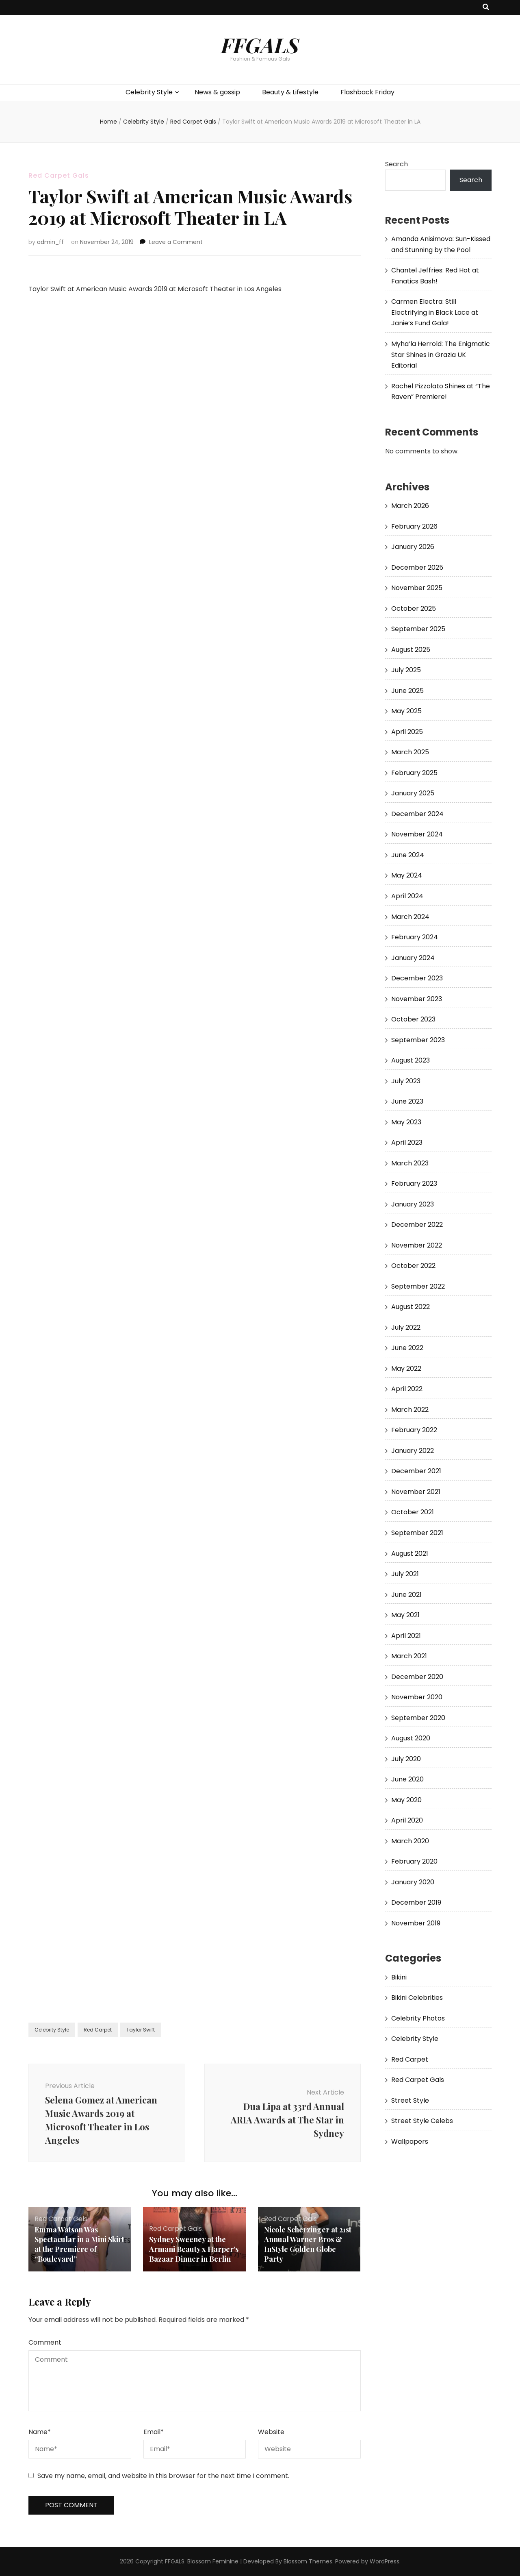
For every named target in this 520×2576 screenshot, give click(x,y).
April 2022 (406, 1389)
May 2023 (406, 1122)
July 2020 (406, 1759)
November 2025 (416, 587)
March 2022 (410, 1409)
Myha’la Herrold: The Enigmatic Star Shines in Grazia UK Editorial (440, 354)
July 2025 (406, 670)
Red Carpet (98, 2029)
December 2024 (417, 814)
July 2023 (405, 1081)
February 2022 (414, 1430)
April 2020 (407, 1820)
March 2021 (409, 1656)
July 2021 (405, 1574)
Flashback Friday (367, 92)
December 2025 (417, 567)
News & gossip (217, 92)
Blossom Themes (308, 2561)
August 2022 (410, 1306)
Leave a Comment (176, 242)
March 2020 (410, 1841)
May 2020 (406, 1800)
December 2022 (417, 1224)
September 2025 (418, 629)
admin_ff (50, 242)
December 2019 (416, 1902)
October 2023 (413, 1019)
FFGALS (260, 45)
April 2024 (407, 896)
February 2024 (414, 937)
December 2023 (417, 978)
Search (396, 164)
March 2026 (410, 505)
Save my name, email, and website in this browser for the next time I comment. (163, 2475)
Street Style (410, 2100)
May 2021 (405, 1615)
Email (153, 2432)
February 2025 (414, 772)
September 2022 (418, 1286)
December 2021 (416, 1471)
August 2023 (410, 1060)
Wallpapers (409, 2141)
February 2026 (414, 526)
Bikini (399, 1977)
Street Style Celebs (422, 2120)
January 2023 (412, 1204)
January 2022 (412, 1450)
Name (39, 2432)
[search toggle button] (486, 7)
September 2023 (418, 1040)
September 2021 (417, 1532)
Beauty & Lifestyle (290, 92)
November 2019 (415, 1923)
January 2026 (412, 546)
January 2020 (412, 1882)
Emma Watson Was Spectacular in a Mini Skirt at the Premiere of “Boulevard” (79, 2244)
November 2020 (416, 1697)
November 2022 (416, 1245)
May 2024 (406, 875)
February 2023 (414, 1183)
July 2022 (405, 1327)
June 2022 (407, 1347)
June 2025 (407, 690)
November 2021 (415, 1491)
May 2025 (406, 711)
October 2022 (413, 1265)
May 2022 (406, 1368)
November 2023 (416, 999)
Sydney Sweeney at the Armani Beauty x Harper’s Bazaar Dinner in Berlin (193, 2249)
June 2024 (407, 855)
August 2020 (410, 1738)
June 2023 (407, 1101)
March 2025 (410, 752)
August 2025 (410, 649)
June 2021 (406, 1594)
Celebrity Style (149, 92)
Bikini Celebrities (417, 1997)
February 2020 (414, 1861)
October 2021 (412, 1512)
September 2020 (418, 1717)
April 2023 (406, 1142)
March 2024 (410, 916)
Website (271, 2432)
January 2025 (412, 793)
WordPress (384, 2561)
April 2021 (406, 1635)
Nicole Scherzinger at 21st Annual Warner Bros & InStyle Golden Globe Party (307, 2244)
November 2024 (417, 834)
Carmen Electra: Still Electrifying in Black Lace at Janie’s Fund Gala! (434, 312)
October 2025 (413, 608)
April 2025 (407, 731)
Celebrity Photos (418, 2018)
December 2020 (417, 1676)
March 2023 (410, 1163)
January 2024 (413, 957)
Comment (44, 2342)
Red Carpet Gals (58, 175)
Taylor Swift (140, 2029)
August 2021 (409, 1553)
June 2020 (407, 1779)
